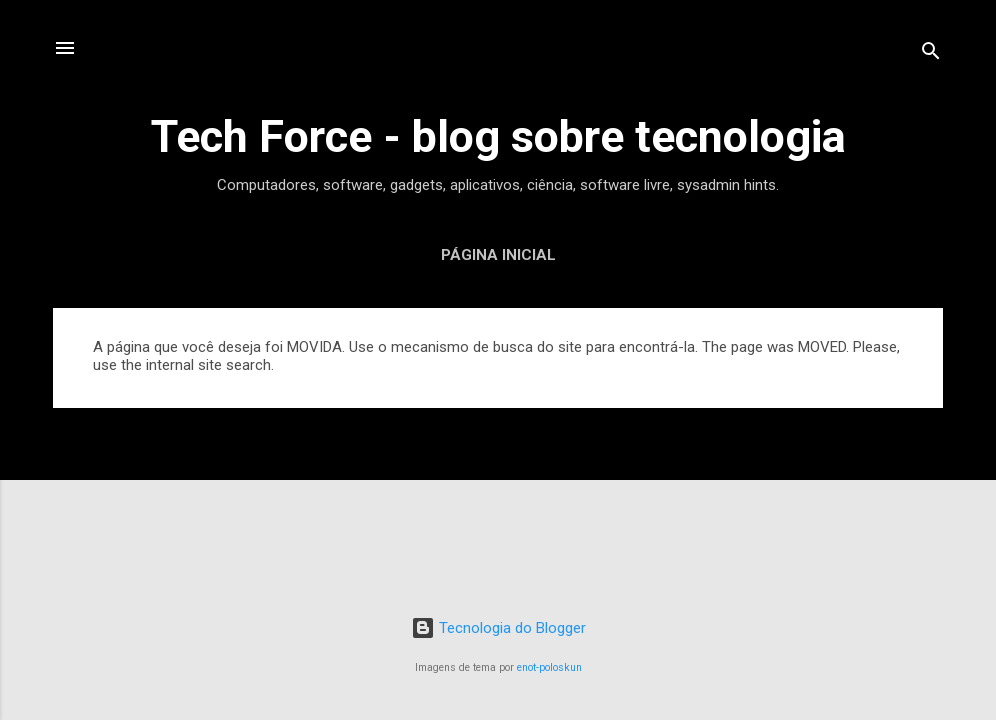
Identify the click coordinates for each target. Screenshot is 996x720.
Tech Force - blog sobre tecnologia (498, 136)
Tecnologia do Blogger (498, 628)
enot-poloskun (549, 667)
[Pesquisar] (931, 54)
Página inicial (498, 255)
